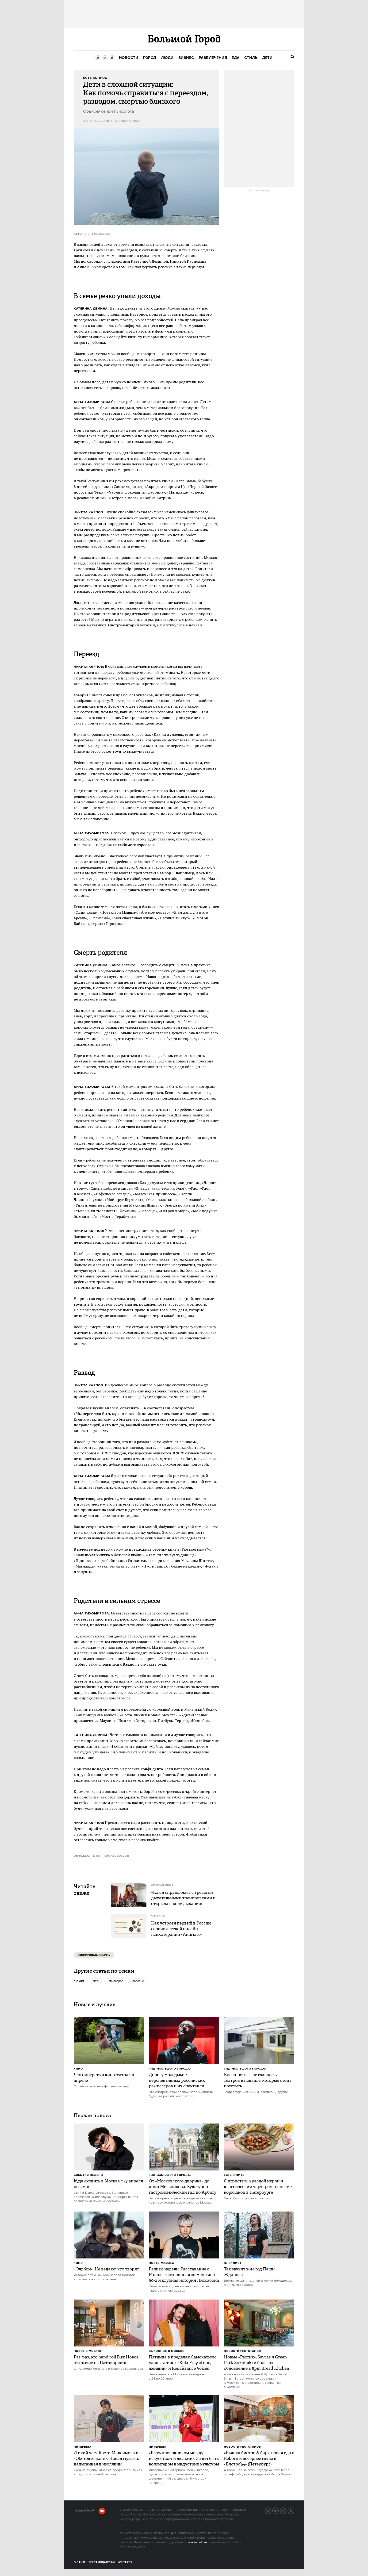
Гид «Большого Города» (170, 2068)
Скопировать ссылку (94, 1955)
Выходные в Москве (166, 2351)
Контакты (125, 2562)
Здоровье (137, 1981)
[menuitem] (128, 57)
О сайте (80, 2562)
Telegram (286, 2510)
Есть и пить (234, 2175)
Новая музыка (161, 2263)
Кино (78, 2068)
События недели (88, 2175)
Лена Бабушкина (98, 121)
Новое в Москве (88, 2351)
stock (108, 1856)
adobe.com (121, 1856)
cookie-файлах (197, 2542)
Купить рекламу (259, 190)
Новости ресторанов (242, 2351)
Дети (96, 1981)
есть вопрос (115, 1981)
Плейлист (233, 2263)
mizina (95, 1856)
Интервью (82, 2447)
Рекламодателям (102, 2562)
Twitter (278, 2510)
